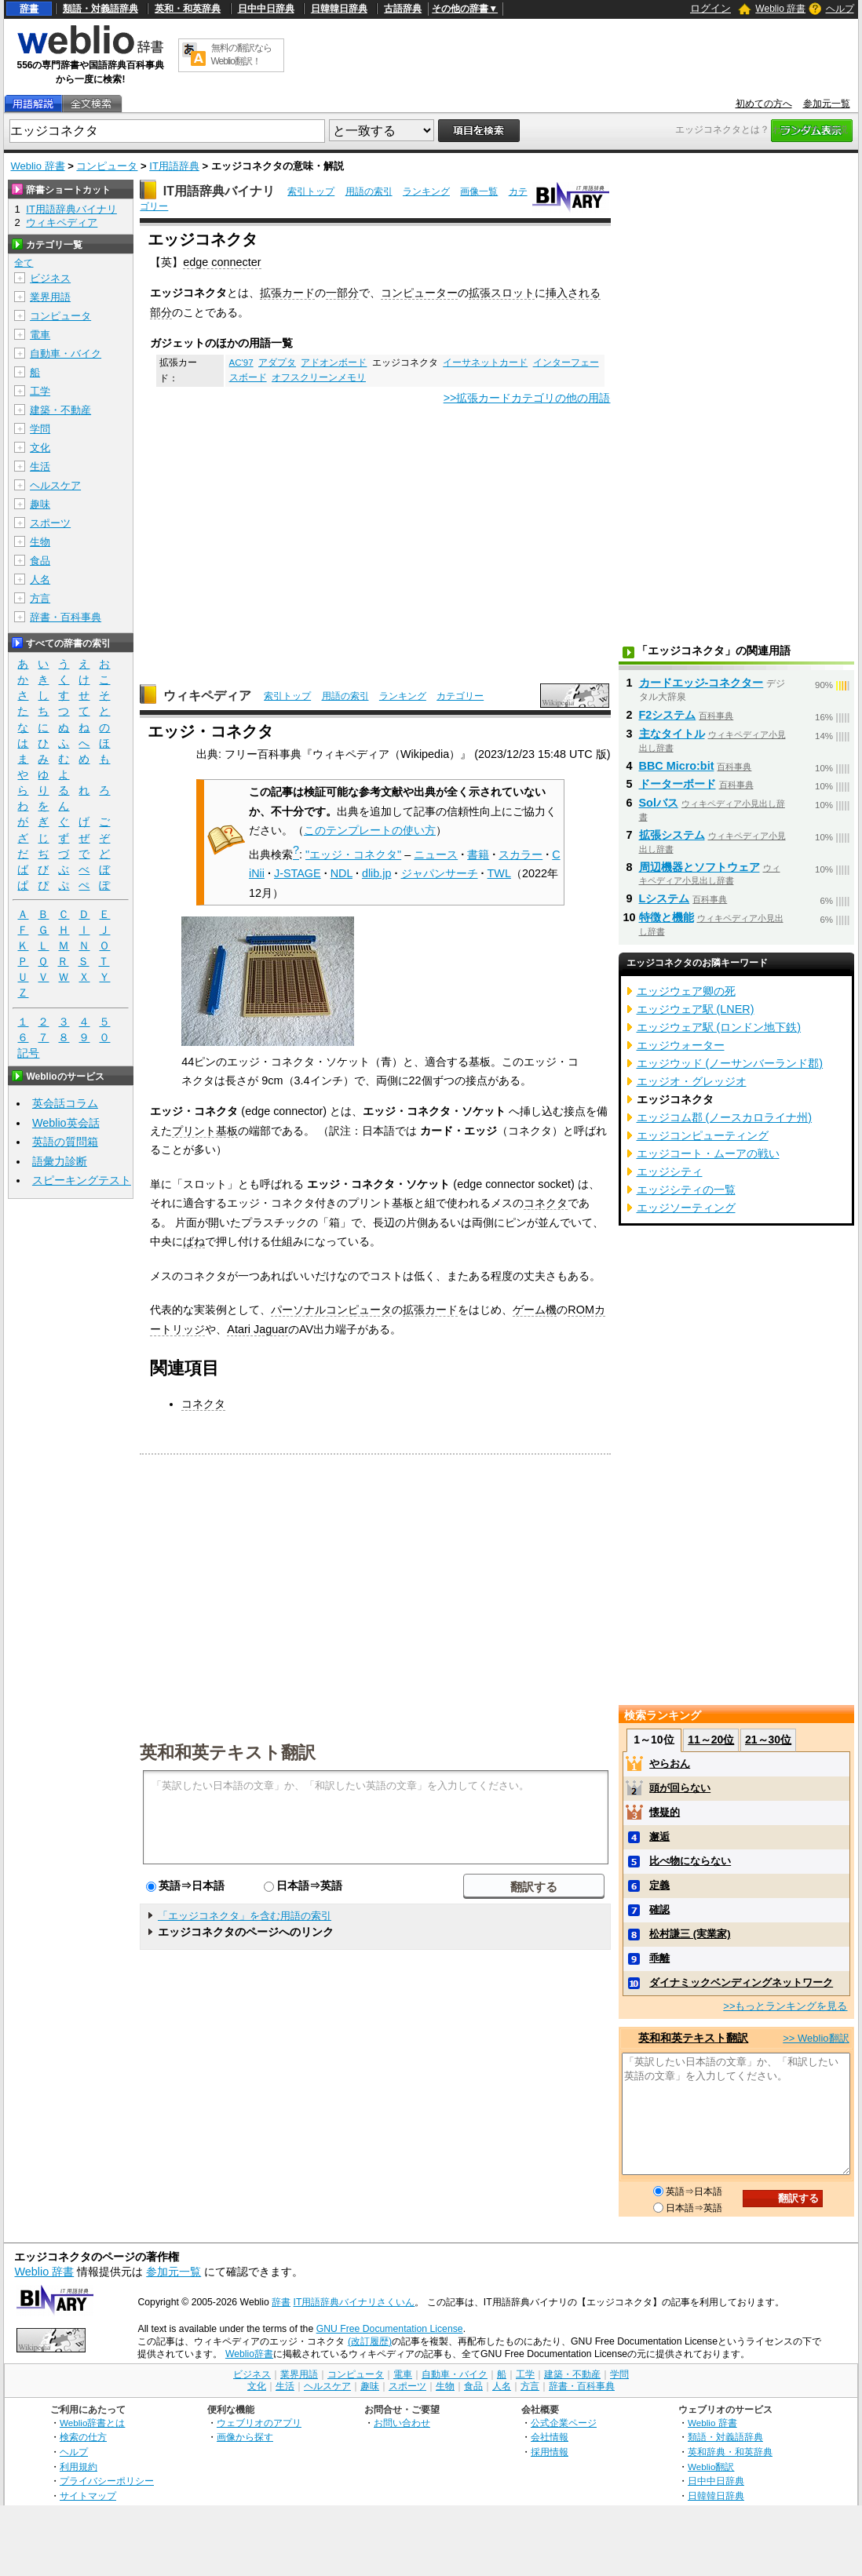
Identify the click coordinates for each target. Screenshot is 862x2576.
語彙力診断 (59, 1161)
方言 (40, 598)
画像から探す (245, 2437)
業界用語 (50, 297)
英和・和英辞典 (188, 8)
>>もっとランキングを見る (785, 2006)
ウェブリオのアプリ (259, 2423)
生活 (40, 466)
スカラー (520, 854)
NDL (341, 873)
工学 (40, 391)
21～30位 (768, 1739)
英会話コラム (65, 1103)
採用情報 (549, 2452)
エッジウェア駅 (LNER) (695, 1009)
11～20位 (711, 1739)
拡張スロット (502, 292)
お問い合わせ (402, 2423)
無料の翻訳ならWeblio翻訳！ (241, 54)
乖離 (659, 1958)
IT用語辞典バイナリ (219, 191)
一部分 (342, 292)
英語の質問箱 (65, 1141)
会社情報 (549, 2437)
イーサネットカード (485, 362)
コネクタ (546, 1203)
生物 (40, 542)
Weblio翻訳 (711, 2466)
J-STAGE (297, 873)
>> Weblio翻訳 (816, 2038)
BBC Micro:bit (676, 766)
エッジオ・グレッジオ (692, 1081)
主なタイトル (672, 733)
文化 (40, 448)
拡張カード (287, 292)
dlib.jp (377, 873)
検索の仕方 (83, 2437)
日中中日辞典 (266, 8)
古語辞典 (403, 8)
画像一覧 (479, 191)
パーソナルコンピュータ (331, 1309)
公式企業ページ (564, 2423)
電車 (40, 335)
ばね (194, 1241)
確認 (659, 1909)
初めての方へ (764, 103)
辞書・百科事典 (65, 617)
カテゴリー (460, 695)
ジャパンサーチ (439, 873)
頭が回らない (679, 1788)
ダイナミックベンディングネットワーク (741, 1982)
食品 (40, 561)
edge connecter (222, 262)
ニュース (436, 854)
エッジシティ (670, 1171)
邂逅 (659, 1836)
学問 (40, 429)
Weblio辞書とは (92, 2423)
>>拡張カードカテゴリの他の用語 (527, 398)
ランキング (426, 191)
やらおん (669, 1763)
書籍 (478, 854)
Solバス (658, 802)
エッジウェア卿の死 (686, 991)
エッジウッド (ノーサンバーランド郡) (730, 1063)
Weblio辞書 (249, 2353)
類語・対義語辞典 (100, 8)
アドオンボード (334, 362)
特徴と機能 (666, 917)
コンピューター (419, 292)
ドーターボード (677, 784)
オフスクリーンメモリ (319, 377)
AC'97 (241, 362)
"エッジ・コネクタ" (353, 854)
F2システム (667, 715)
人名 (40, 579)
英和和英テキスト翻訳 (228, 1751)
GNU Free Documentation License (389, 2328)
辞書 (29, 8)
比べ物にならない (690, 1861)
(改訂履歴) (370, 2341)
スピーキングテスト (81, 1180)
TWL (499, 873)
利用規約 (78, 2466)
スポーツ (50, 523)
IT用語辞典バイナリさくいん (354, 2302)
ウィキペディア (207, 695)
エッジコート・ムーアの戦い (708, 1153)
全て (23, 263)
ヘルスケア (55, 485)
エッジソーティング (686, 1207)
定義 (659, 1885)
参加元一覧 (826, 103)
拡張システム (672, 835)
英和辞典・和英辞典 (730, 2452)
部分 (161, 312)
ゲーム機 (535, 1309)
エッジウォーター (681, 1045)
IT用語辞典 (174, 166)
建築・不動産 (60, 410)
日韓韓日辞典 (339, 8)
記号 (28, 1053)
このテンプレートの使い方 (370, 830)
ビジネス (50, 278)
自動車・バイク (65, 353)
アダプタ (277, 362)
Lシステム (664, 898)
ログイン (710, 8)
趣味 (40, 504)
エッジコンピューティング (703, 1135)
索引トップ (310, 191)
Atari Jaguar (257, 1329)
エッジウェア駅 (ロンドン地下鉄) (719, 1027)
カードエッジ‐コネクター (701, 682)
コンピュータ (106, 166)
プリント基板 (205, 1130)
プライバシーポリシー (107, 2481)
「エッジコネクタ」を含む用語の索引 (244, 1916)
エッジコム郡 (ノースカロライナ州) (725, 1117)
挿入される (573, 292)
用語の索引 (369, 191)
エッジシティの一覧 (686, 1189)
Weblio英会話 (66, 1123)
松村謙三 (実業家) (689, 1934)
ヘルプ (840, 8)
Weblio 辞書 (780, 8)
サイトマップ (88, 2495)
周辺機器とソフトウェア (699, 867)
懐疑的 (664, 1812)
